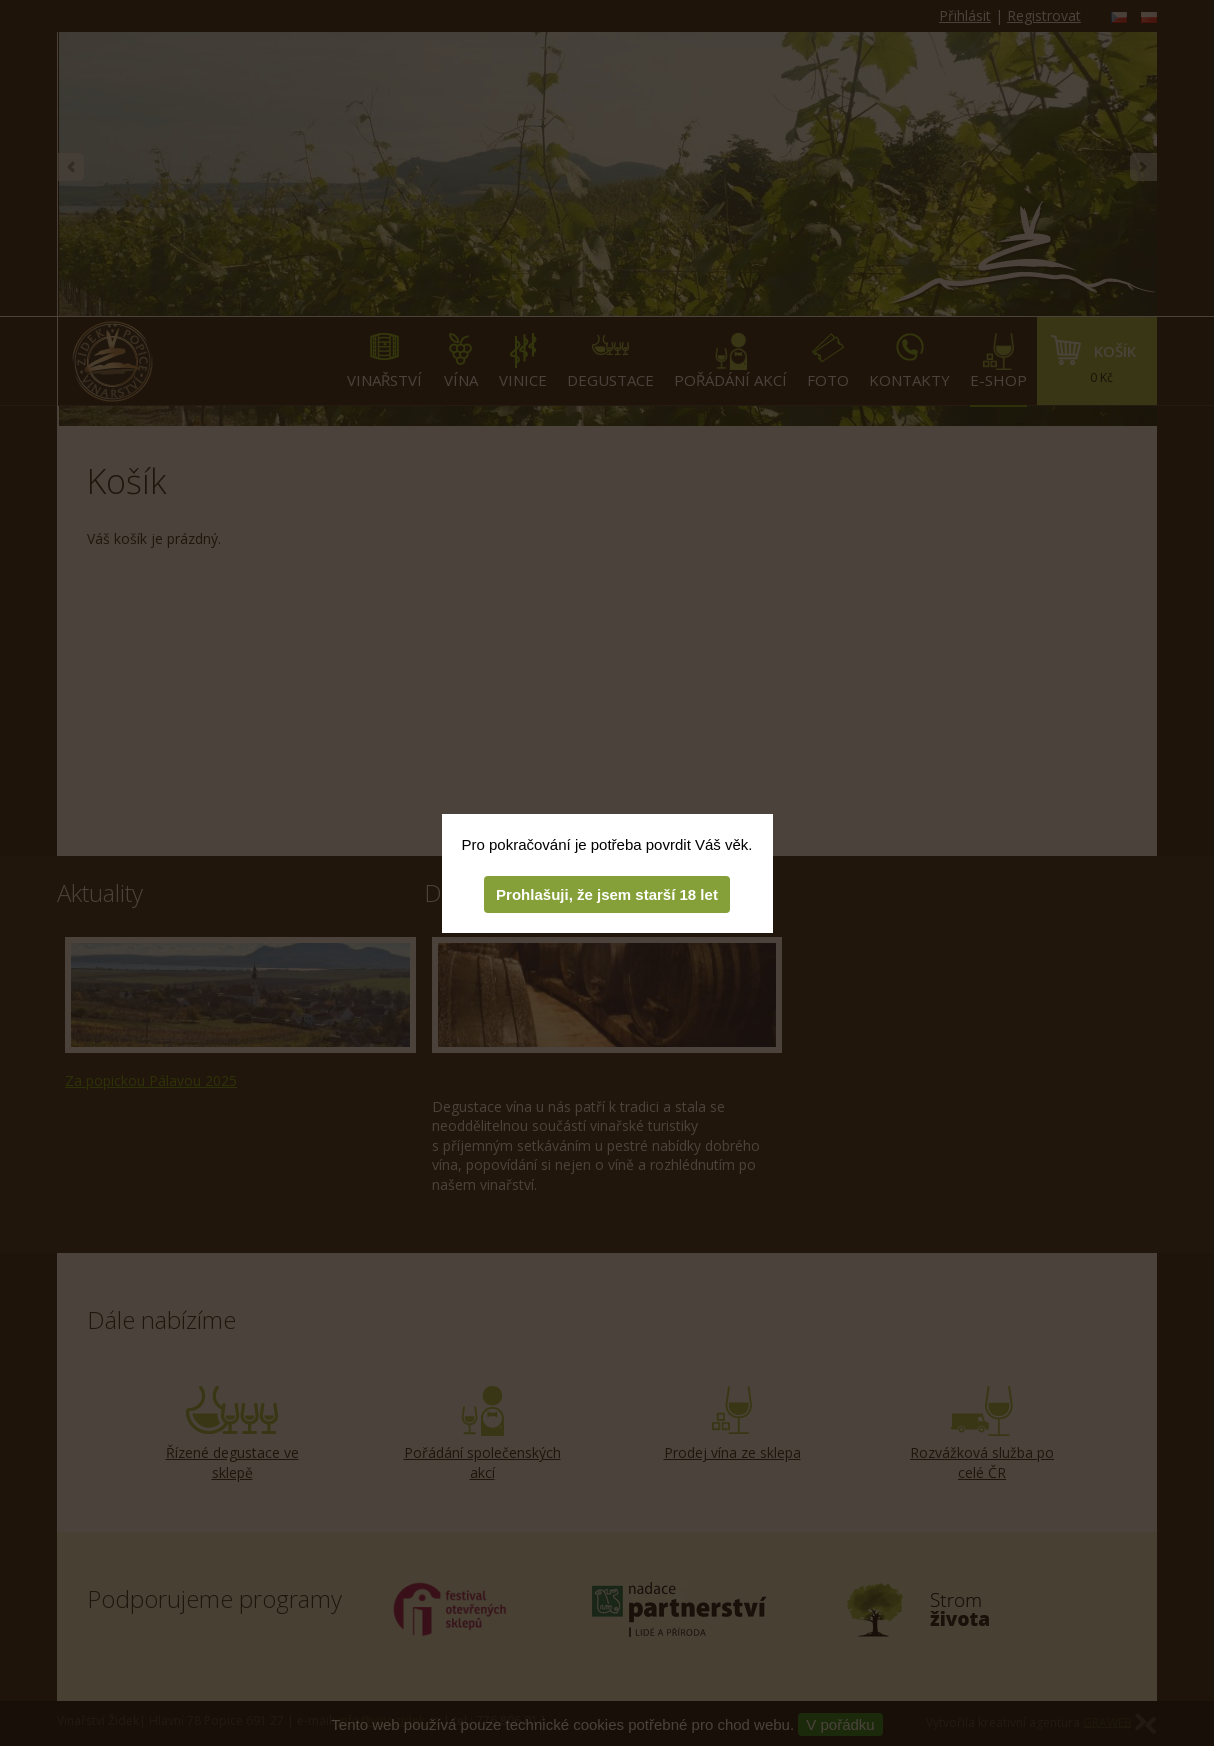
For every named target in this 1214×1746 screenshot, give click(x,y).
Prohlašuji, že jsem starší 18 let (607, 894)
